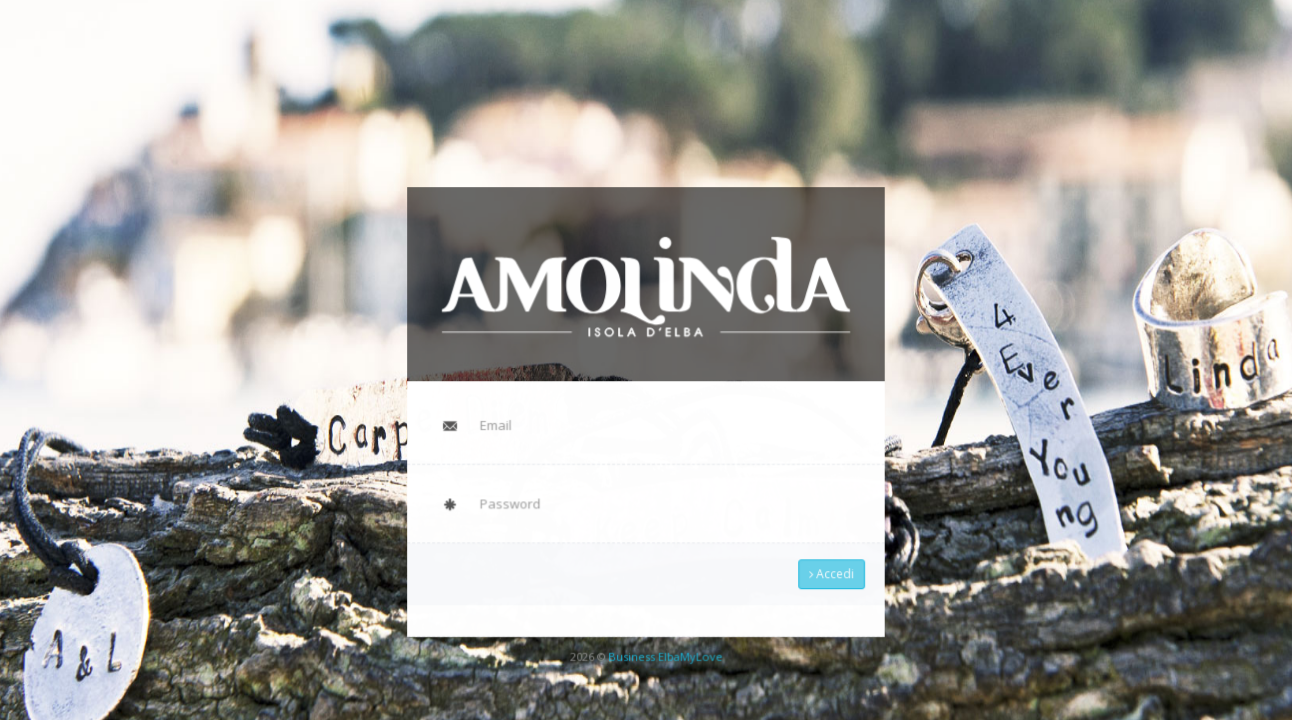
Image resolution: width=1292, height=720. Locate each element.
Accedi (822, 566)
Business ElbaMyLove (664, 644)
